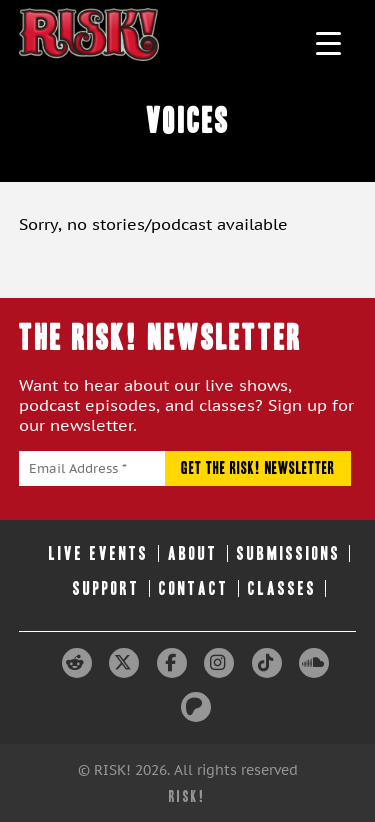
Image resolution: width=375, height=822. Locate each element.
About (193, 553)
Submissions (289, 553)
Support (106, 588)
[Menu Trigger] (328, 42)
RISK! (187, 796)
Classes (282, 588)
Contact (194, 588)
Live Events (99, 553)
